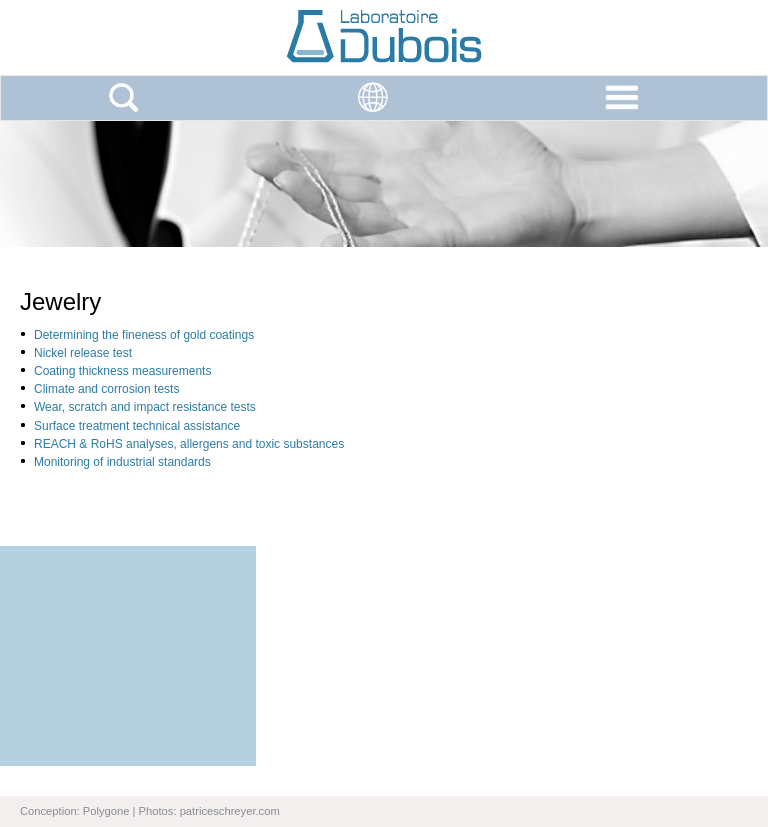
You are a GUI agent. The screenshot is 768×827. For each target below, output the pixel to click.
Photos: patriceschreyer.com (209, 811)
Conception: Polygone (74, 811)
